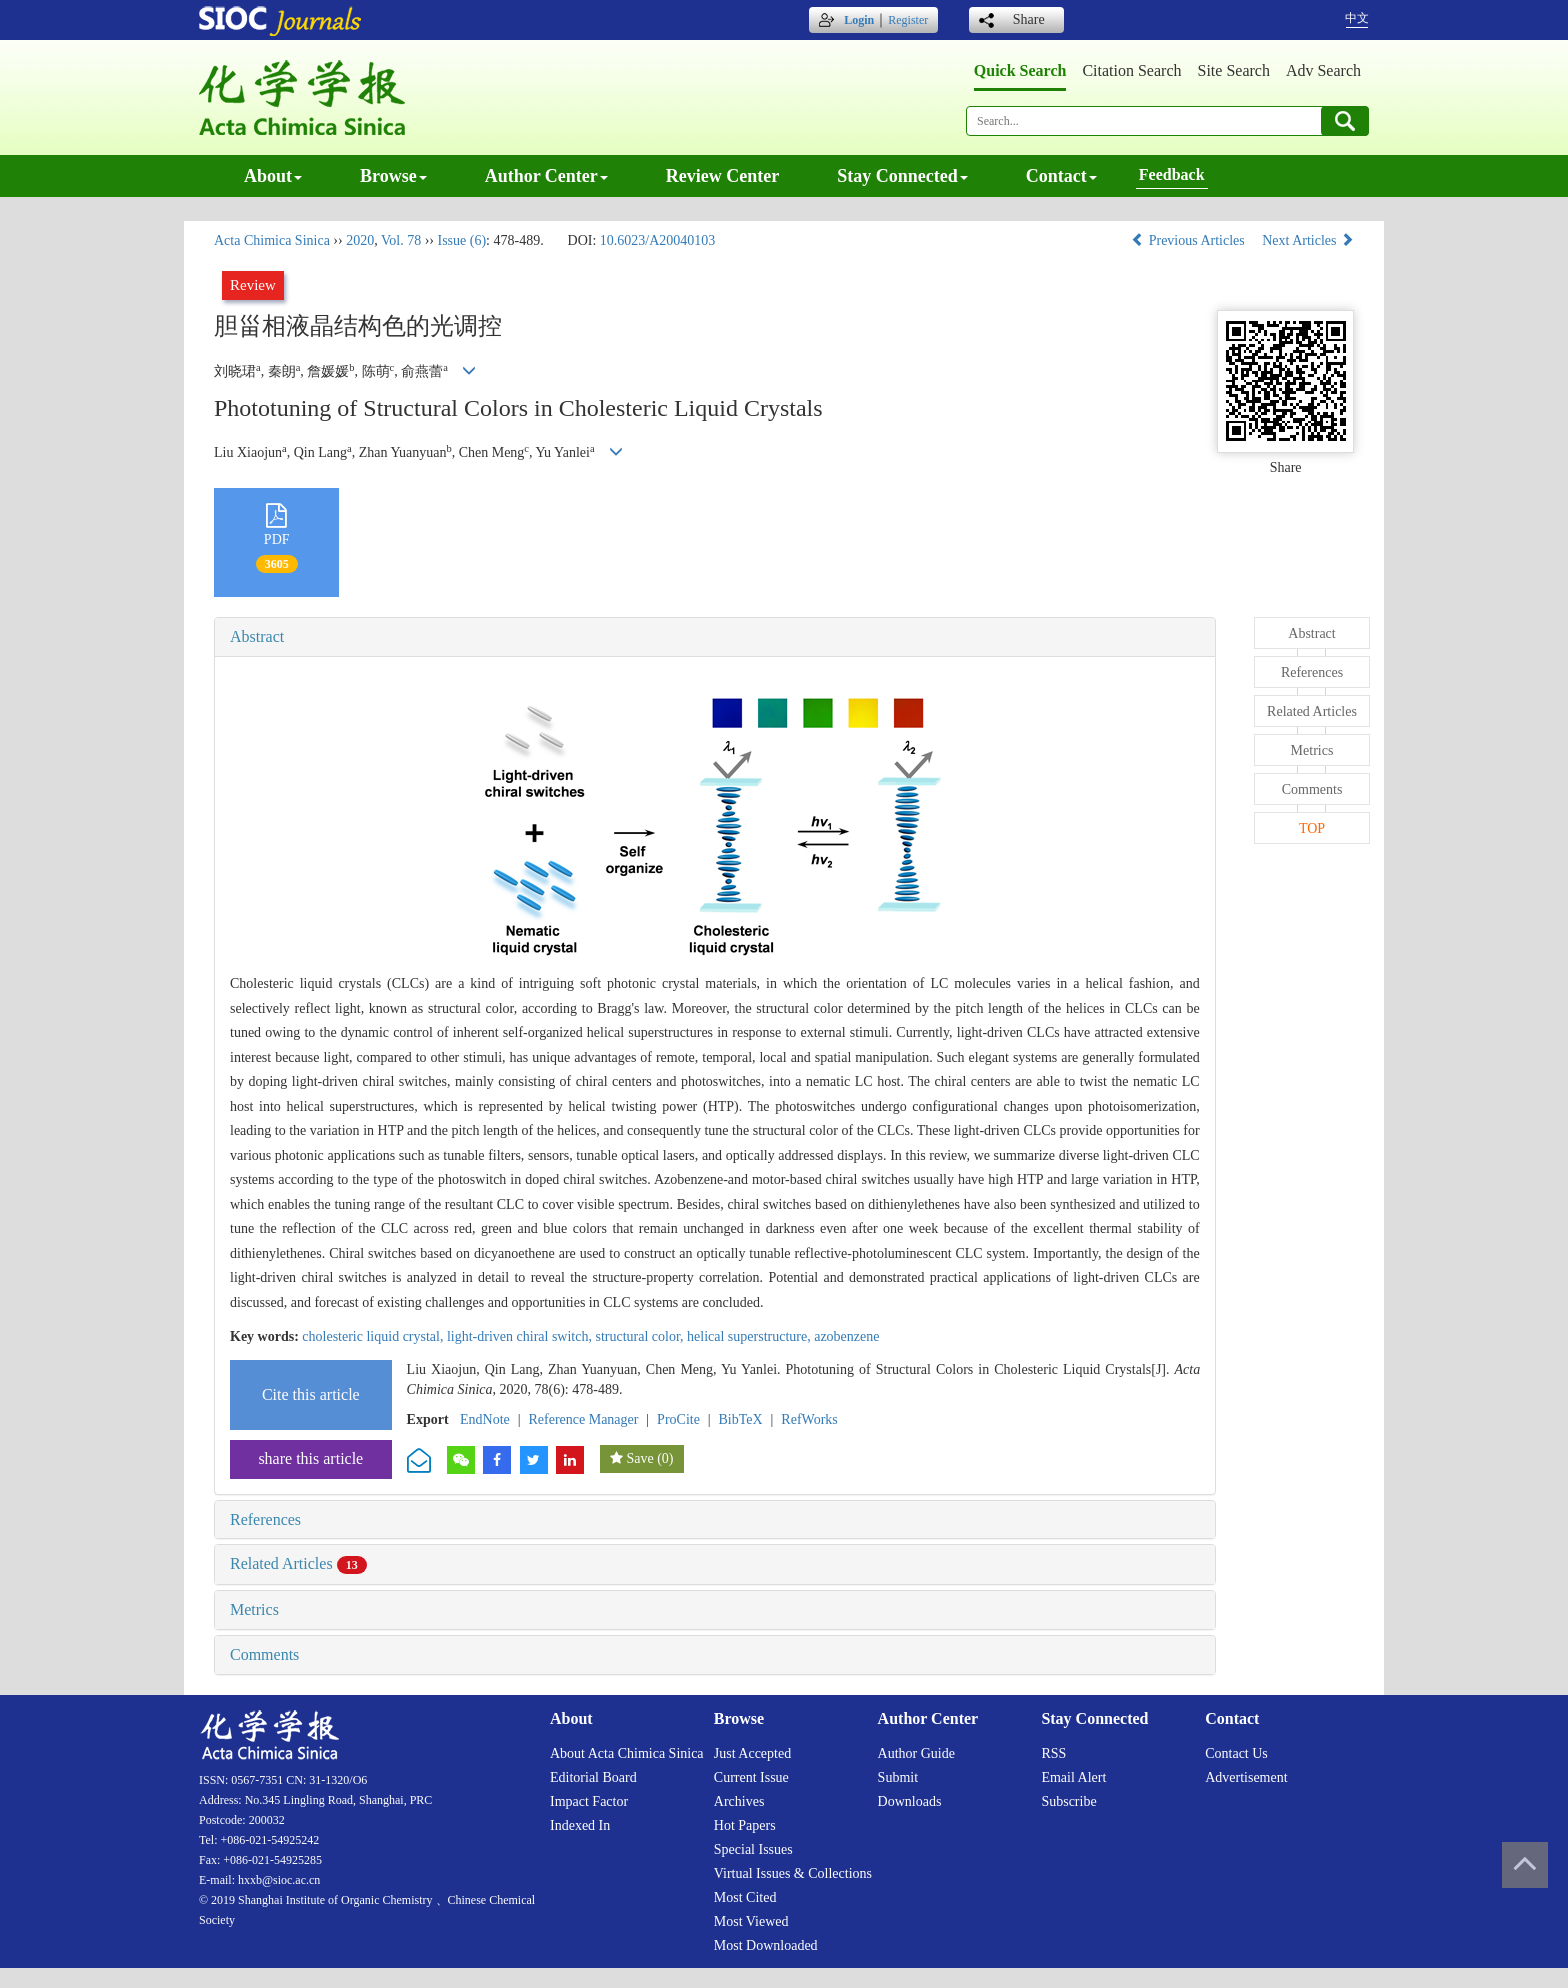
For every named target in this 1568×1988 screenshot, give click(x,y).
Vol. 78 (401, 240)
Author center (546, 176)
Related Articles (298, 1563)
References (265, 1519)
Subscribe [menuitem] (1068, 1801)
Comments (264, 1654)
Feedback (1172, 174)
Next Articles (1308, 240)
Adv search (1323, 70)
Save (639, 1458)
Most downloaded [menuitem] (766, 1945)
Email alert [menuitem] (1073, 1777)
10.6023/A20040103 (658, 240)
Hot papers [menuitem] (745, 1825)
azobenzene (846, 1336)
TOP (1312, 828)
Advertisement (1246, 1777)
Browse (393, 176)
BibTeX (741, 1419)
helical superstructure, (750, 1336)
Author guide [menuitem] (916, 1753)
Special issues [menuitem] (753, 1849)
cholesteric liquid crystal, (374, 1336)
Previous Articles (1189, 240)
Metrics (254, 1609)
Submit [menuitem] (898, 1777)
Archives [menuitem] (739, 1801)
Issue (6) (461, 240)
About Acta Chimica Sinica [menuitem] (627, 1753)
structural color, (641, 1336)
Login (859, 20)
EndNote (485, 1419)
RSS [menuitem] (1053, 1753)
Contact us (1236, 1753)
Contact (1061, 176)
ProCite (678, 1419)
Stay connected (902, 176)
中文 (1357, 18)
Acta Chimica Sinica (272, 240)
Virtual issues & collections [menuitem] (793, 1873)
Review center (722, 176)
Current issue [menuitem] (751, 1777)
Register (908, 20)
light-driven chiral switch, (521, 1336)
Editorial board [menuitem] (593, 1777)
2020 (360, 240)
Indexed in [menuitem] (580, 1825)
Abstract (257, 636)
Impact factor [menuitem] (589, 1801)
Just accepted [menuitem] (752, 1753)
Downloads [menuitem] (910, 1801)
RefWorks (809, 1419)
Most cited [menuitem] (745, 1897)
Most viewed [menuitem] (751, 1921)
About (273, 176)
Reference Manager (583, 1419)
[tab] (715, 637)
